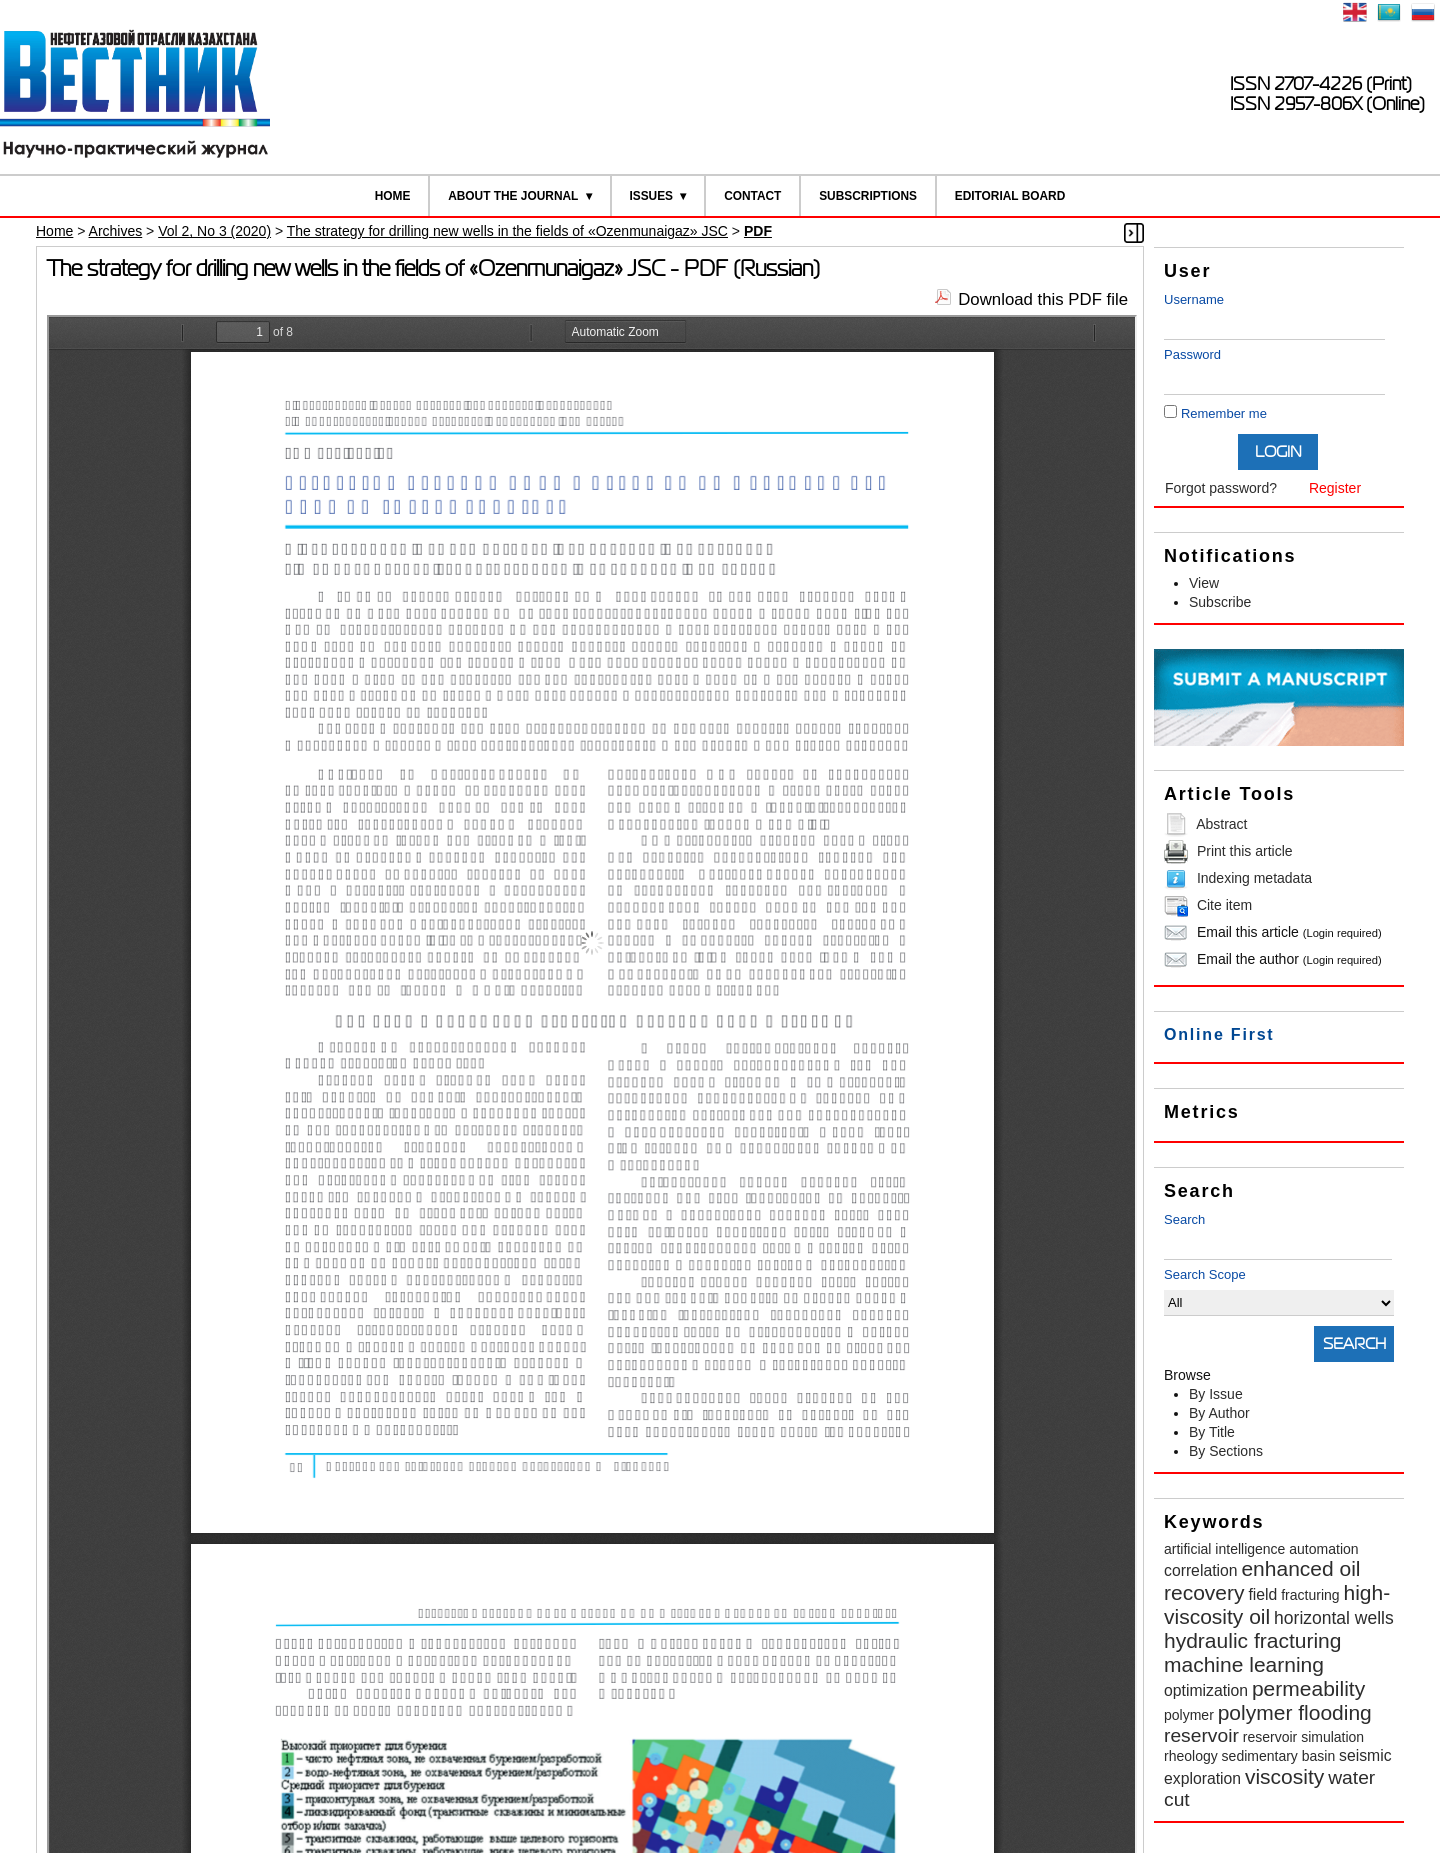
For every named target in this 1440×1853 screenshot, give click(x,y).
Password (1192, 354)
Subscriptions (868, 196)
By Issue (1216, 1394)
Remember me (1224, 413)
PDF (758, 231)
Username (1194, 299)
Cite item (1224, 905)
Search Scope (1279, 1291)
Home (393, 196)
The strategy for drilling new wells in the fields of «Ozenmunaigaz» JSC (507, 231)
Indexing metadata (1254, 878)
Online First (1219, 1034)
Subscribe (1220, 602)
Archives (116, 231)
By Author (1219, 1413)
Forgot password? (1221, 488)
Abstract (1221, 824)
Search (1184, 1219)
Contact (752, 196)
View (1204, 583)
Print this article (1245, 851)
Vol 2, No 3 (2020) (214, 231)
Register (1335, 488)
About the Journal (513, 196)
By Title (1212, 1432)
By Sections (1226, 1451)
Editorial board (1010, 196)
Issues (651, 196)
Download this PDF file (1043, 299)
